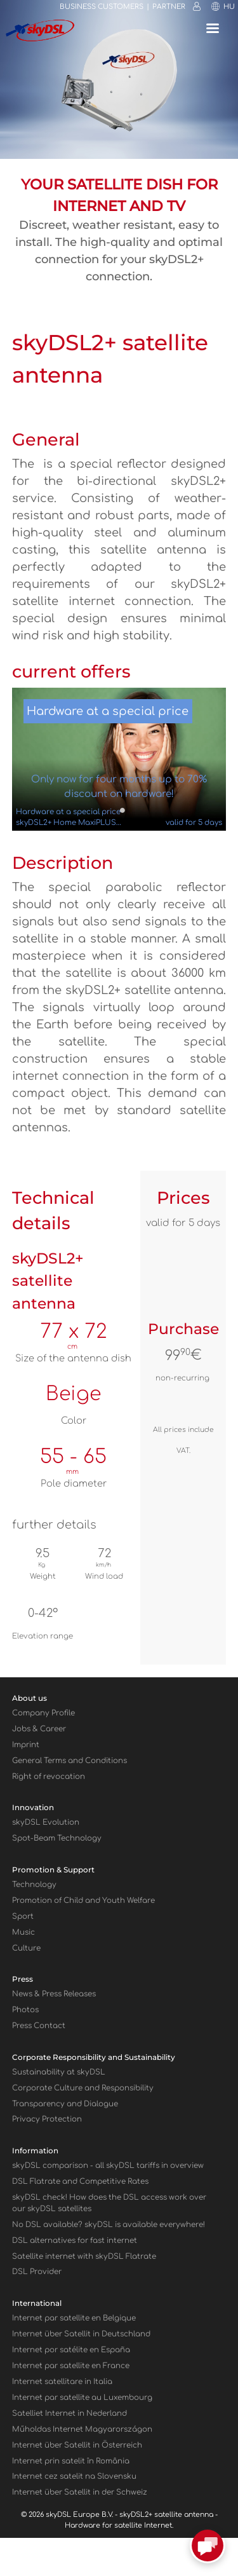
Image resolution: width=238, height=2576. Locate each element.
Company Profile (43, 1713)
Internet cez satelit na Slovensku (74, 2476)
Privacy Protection (47, 2119)
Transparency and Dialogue (65, 2104)
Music (23, 1932)
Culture (26, 1948)
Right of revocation (48, 1777)
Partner (168, 7)
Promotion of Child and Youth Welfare (83, 1901)
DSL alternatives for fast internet (74, 2241)
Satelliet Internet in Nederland (69, 2413)
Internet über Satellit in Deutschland (81, 2334)
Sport (23, 1916)
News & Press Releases (54, 1994)
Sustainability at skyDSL (58, 2072)
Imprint (25, 1745)
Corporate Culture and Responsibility (83, 2088)
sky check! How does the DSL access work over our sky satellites (109, 2203)
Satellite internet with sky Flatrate (84, 2256)
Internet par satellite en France (70, 2366)
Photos (25, 2010)
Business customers (101, 7)
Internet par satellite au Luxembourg (82, 2398)
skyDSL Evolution (45, 1822)
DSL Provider (37, 2272)
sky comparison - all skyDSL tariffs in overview (108, 2166)
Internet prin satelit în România (70, 2461)
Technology (34, 1885)
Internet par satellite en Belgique (74, 2318)
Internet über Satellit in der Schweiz (79, 2492)
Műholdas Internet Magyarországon (82, 2429)
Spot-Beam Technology (57, 1838)
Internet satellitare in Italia (62, 2382)
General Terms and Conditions (69, 1761)
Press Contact (38, 2026)
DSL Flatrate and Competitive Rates (80, 2181)
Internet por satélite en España (71, 2350)
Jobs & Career (39, 1729)
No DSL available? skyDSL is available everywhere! (108, 2225)
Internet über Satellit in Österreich (77, 2445)
